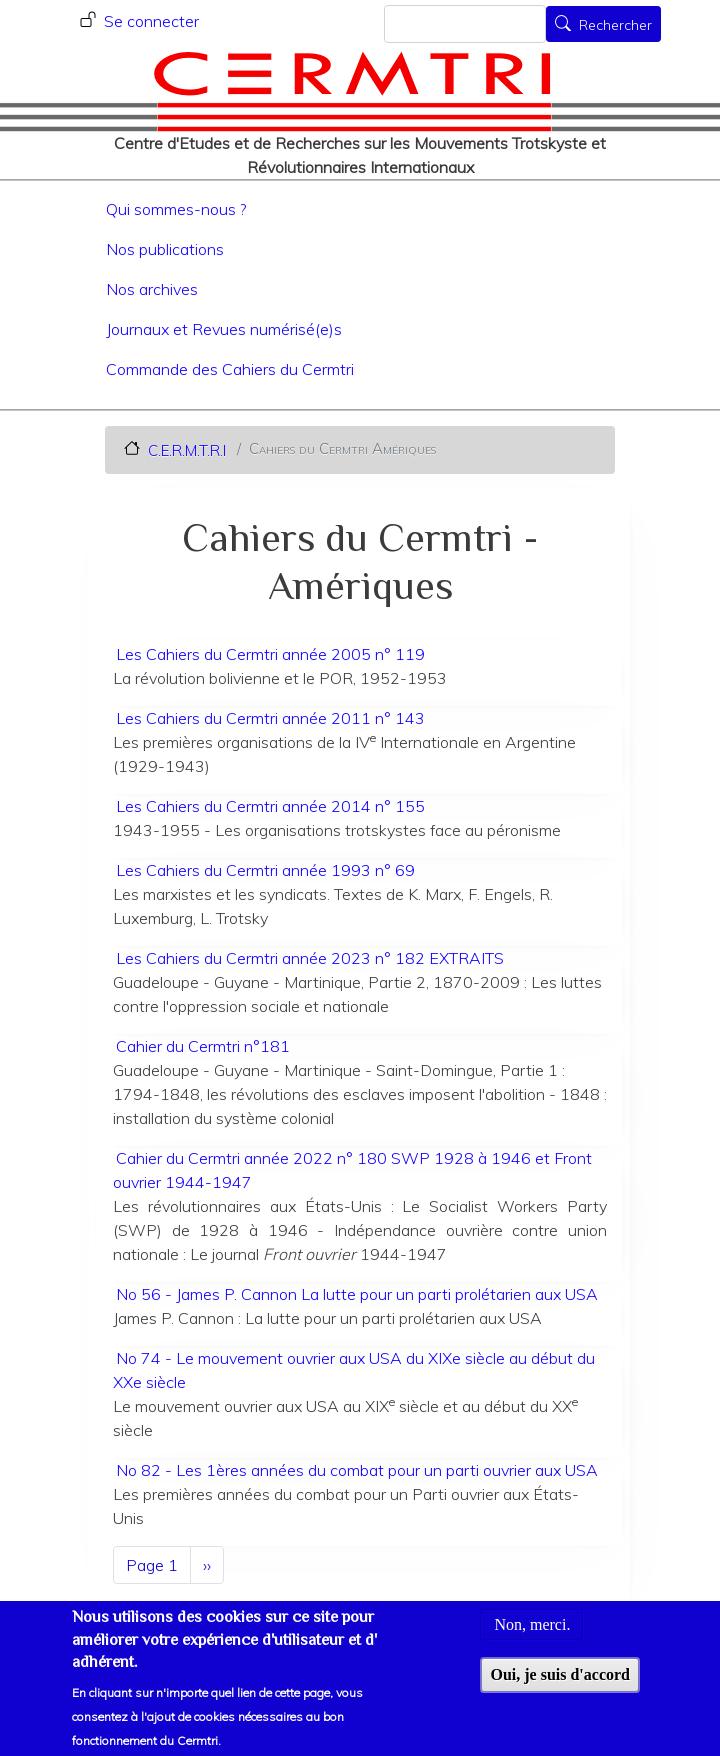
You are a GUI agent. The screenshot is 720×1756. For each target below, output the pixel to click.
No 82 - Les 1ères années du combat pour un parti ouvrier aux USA (357, 1470)
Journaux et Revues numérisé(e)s (224, 329)
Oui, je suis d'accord (560, 1689)
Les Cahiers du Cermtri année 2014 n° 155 (270, 806)
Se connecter (151, 21)
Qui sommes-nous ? (176, 209)
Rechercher (615, 26)
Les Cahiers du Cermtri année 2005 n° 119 (270, 654)
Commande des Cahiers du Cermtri (230, 369)
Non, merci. (532, 1639)
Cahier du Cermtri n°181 (203, 1046)
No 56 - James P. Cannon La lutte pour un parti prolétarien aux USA (357, 1294)
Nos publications (165, 249)
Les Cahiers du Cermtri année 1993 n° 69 (265, 870)
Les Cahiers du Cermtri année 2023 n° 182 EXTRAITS (310, 958)
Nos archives (152, 289)
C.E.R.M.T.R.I (187, 449)
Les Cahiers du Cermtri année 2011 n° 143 (270, 718)
